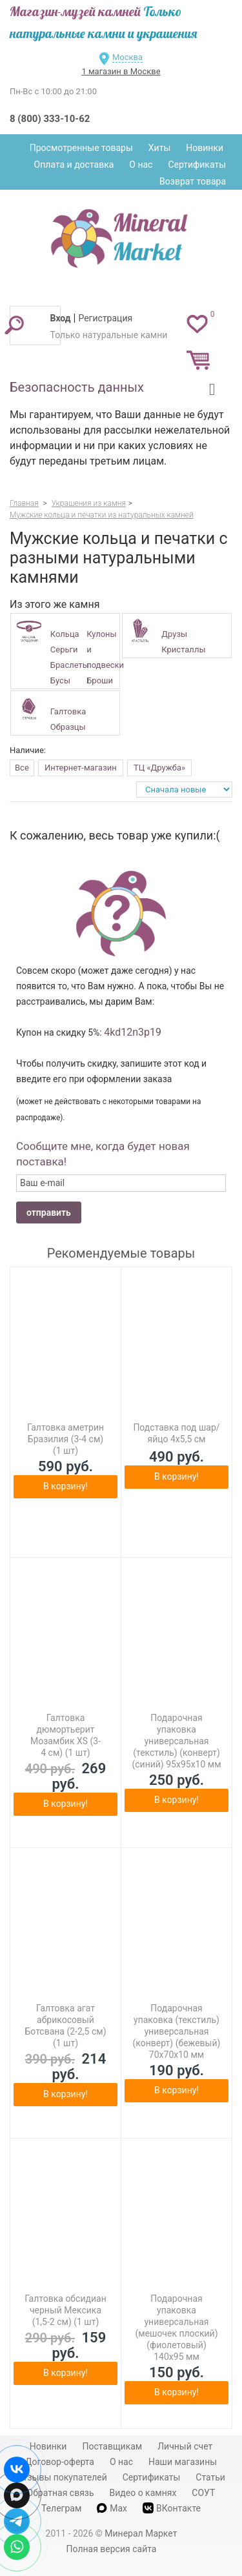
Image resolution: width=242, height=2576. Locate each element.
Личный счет (184, 2446)
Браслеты (69, 665)
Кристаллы (183, 649)
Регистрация (105, 318)
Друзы (174, 634)
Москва (127, 57)
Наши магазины (182, 2462)
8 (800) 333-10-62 (50, 119)
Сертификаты (197, 164)
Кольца (64, 634)
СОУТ (203, 2493)
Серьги (64, 649)
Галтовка (68, 711)
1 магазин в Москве (120, 71)
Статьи (210, 2477)
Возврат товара (192, 181)
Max (112, 2508)
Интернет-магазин (81, 767)
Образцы (68, 727)
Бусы (60, 680)
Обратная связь (60, 2493)
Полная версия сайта (111, 2549)
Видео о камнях (143, 2493)
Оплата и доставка (74, 164)
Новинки (204, 148)
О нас (140, 164)
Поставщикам (112, 2446)
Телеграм (61, 2508)
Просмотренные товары (81, 148)
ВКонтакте (172, 2507)
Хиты (159, 148)
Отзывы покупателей (62, 2477)
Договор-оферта (59, 2462)
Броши (99, 680)
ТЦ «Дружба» (159, 767)
